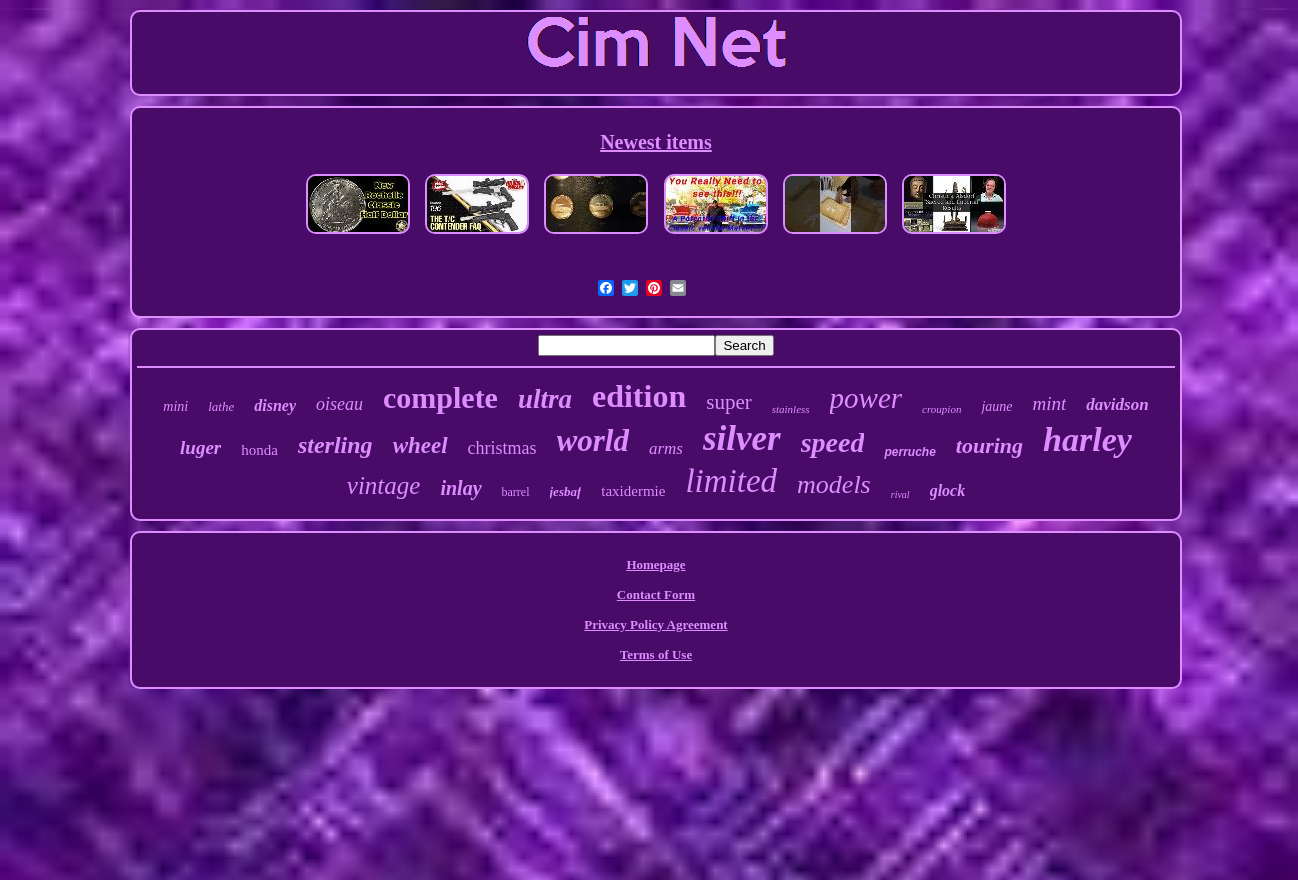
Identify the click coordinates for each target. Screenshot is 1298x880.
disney (275, 405)
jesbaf (566, 491)
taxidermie (633, 491)
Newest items (656, 142)
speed (833, 442)
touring (989, 445)
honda (259, 450)
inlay (460, 488)
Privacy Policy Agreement (655, 624)
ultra (545, 399)
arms (666, 448)
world (593, 440)
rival (900, 494)
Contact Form (656, 594)
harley (1087, 439)
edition (639, 396)
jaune (996, 406)
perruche (909, 452)
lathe (221, 406)
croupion (941, 409)
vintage (384, 485)
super (729, 402)
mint (1050, 403)
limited (731, 481)
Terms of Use (656, 654)
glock (948, 490)
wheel (420, 445)
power (866, 398)
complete (440, 397)
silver (742, 438)
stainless (791, 409)
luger (200, 447)
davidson (1117, 404)
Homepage (655, 564)
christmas (502, 448)
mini (175, 406)
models (834, 484)
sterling (335, 445)
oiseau (339, 404)
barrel (516, 492)
